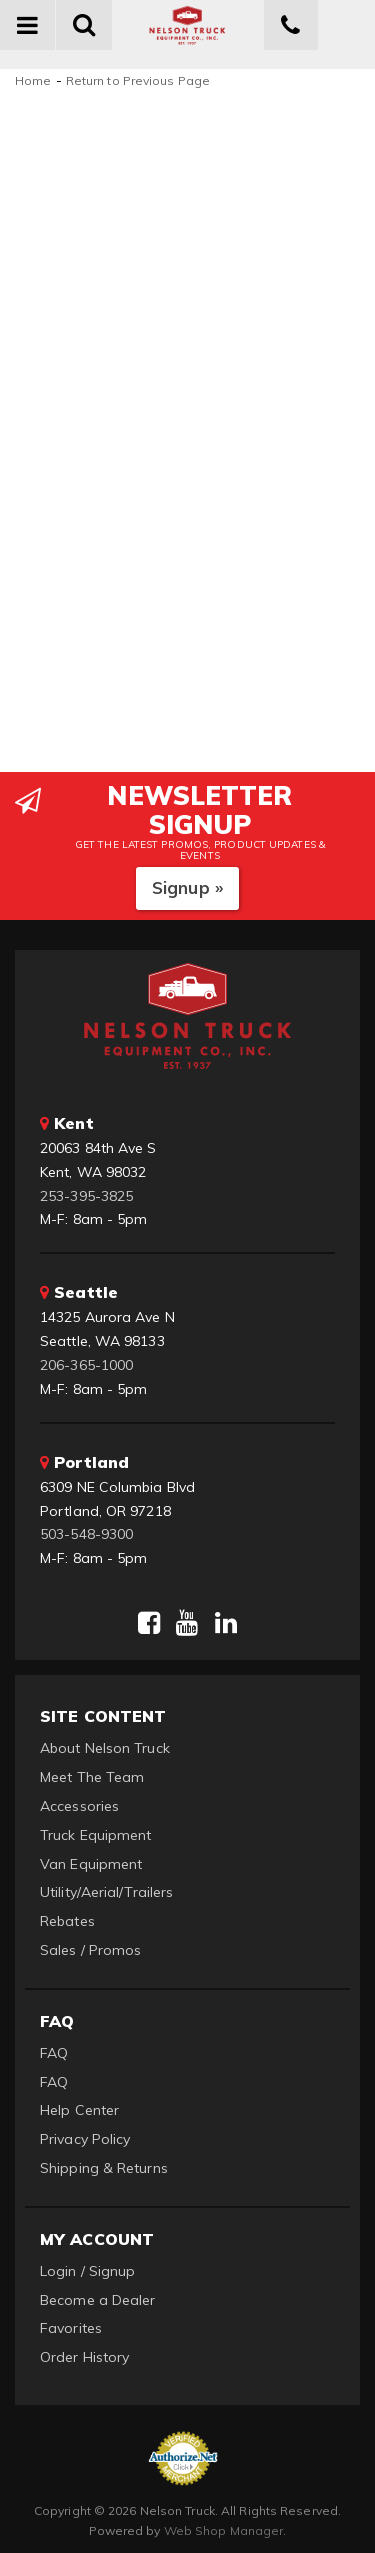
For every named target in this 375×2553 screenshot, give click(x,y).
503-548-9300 (86, 1534)
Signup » (187, 887)
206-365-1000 (86, 1365)
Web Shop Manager (224, 2530)
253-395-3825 (86, 1196)
